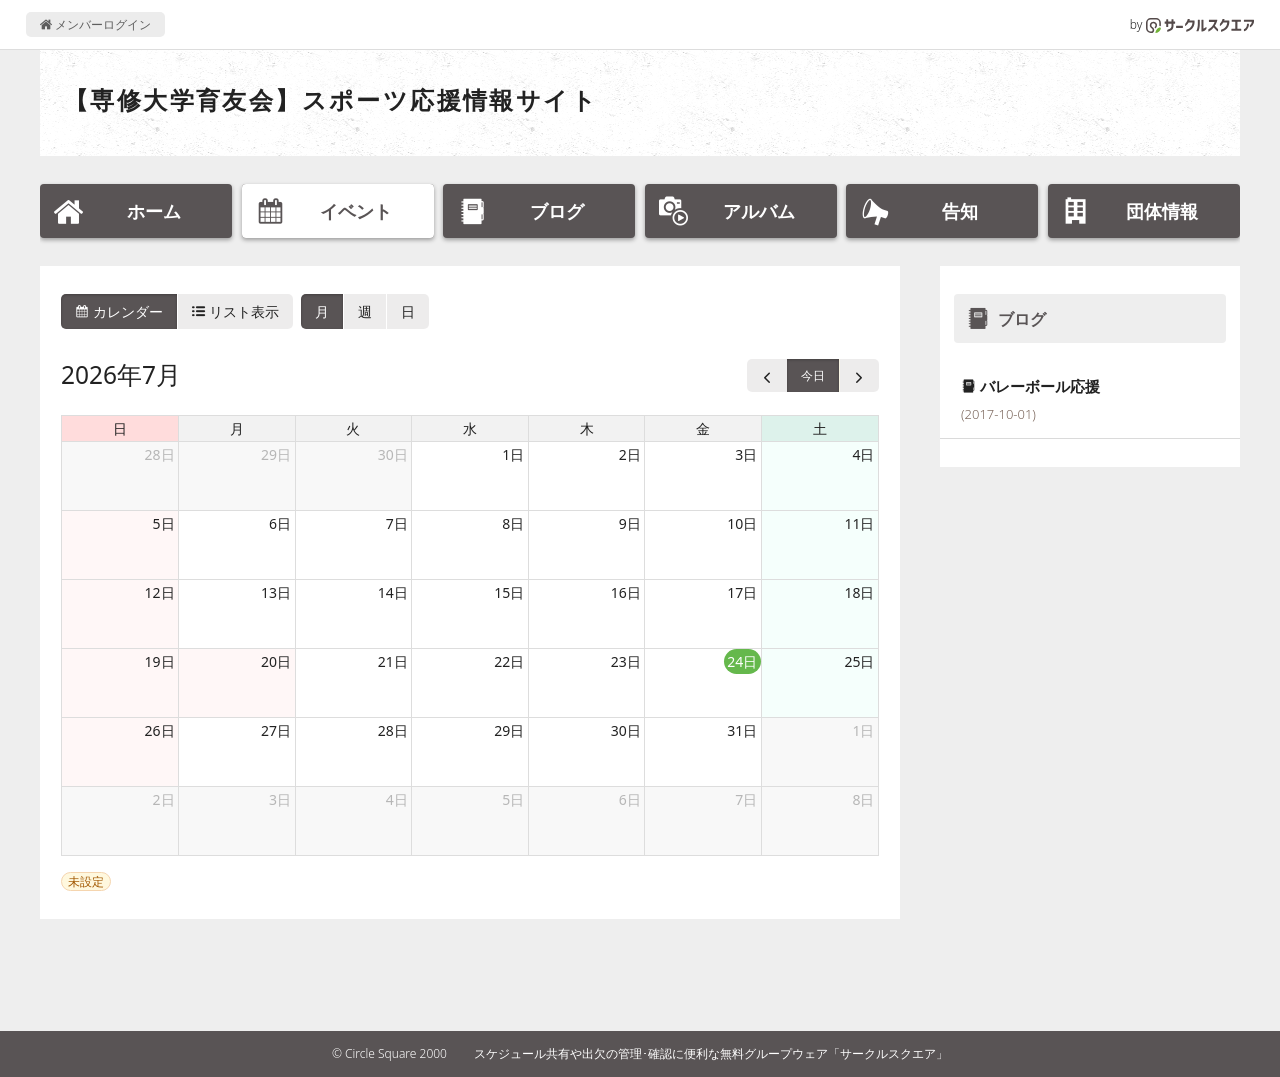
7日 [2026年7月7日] (397, 523)
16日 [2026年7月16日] (626, 592)
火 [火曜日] (353, 428)
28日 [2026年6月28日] (160, 454)
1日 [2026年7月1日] (513, 454)
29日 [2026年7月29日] (509, 730)
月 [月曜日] (237, 428)
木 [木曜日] (587, 428)
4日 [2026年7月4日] (863, 454)
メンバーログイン (95, 24)
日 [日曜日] (120, 428)
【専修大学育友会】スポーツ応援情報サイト (331, 99)
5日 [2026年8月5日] (513, 799)
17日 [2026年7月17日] (742, 592)
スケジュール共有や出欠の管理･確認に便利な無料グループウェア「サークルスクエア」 (711, 1053)
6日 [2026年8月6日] (630, 799)
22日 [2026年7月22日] (509, 661)
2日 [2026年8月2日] (164, 799)
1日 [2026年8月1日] (863, 730)
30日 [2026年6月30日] (393, 454)
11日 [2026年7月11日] (859, 523)
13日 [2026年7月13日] (276, 592)
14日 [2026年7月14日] (393, 592)
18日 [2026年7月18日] (859, 592)
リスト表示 (236, 311)
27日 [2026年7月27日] (276, 730)
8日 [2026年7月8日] (513, 523)
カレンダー (119, 311)
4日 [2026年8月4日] (397, 799)
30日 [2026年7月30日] (626, 730)
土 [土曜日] (820, 428)
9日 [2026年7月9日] (630, 523)
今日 (813, 375)
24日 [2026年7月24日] (742, 661)
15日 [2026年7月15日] (509, 592)
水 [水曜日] (470, 428)
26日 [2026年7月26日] (160, 730)
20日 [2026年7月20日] (276, 661)
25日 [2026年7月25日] (859, 661)
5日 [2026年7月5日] (164, 523)
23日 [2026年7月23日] (626, 661)
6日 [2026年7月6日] (280, 523)
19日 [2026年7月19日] (160, 661)
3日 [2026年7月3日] (746, 454)
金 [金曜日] (703, 428)
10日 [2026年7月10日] (742, 523)
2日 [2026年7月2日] (630, 454)
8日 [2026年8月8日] (863, 799)
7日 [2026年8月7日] (746, 799)
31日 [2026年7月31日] (742, 730)
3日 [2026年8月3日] (280, 799)
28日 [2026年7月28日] (393, 730)
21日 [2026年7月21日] (393, 661)
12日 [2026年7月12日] (160, 592)
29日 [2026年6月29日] (276, 454)
